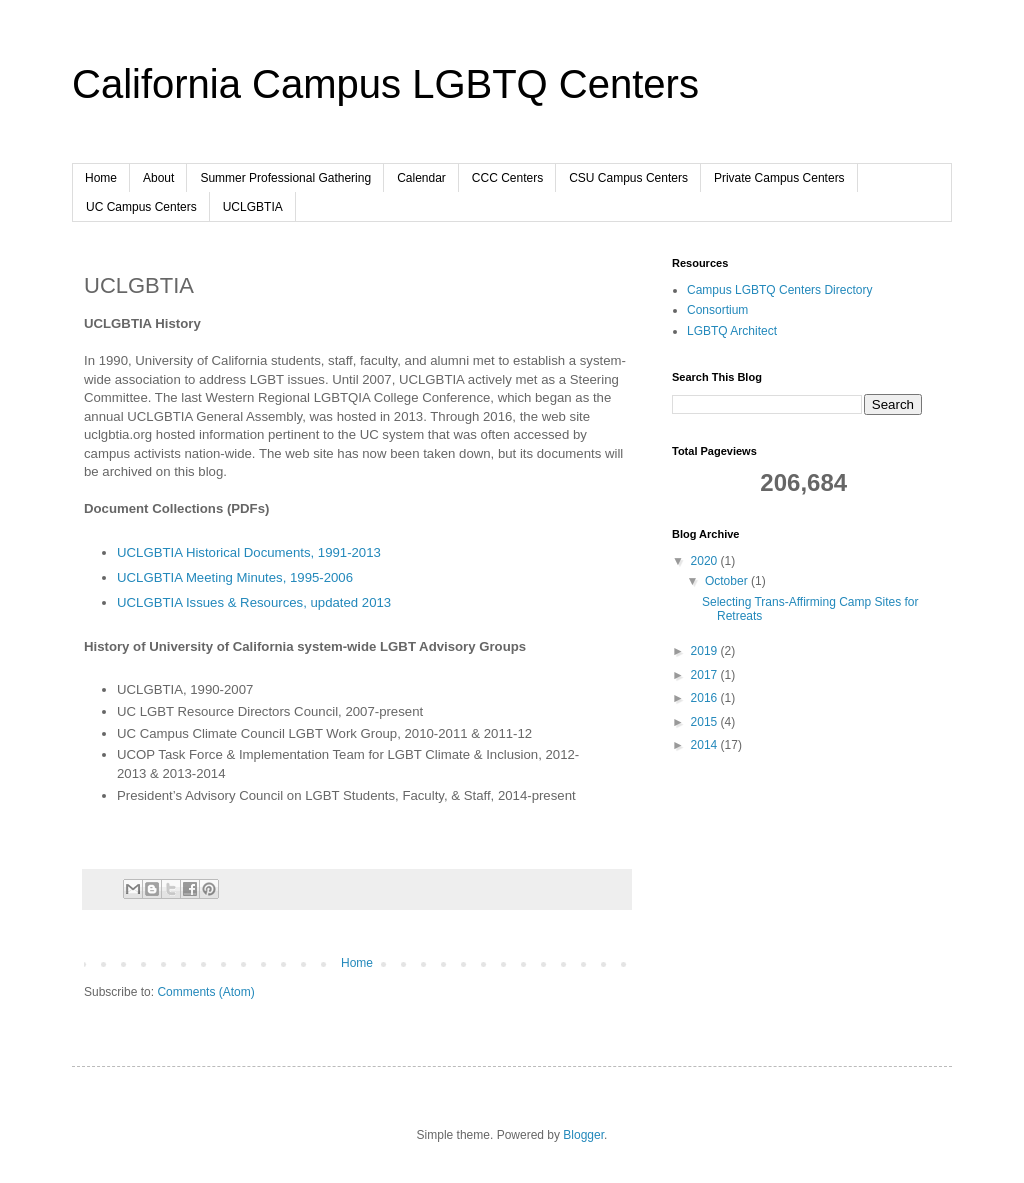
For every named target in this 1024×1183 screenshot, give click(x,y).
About (158, 178)
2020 (706, 561)
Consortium (717, 310)
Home (101, 178)
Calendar (421, 178)
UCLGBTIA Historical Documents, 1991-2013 (249, 552)
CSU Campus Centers (628, 178)
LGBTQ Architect (732, 331)
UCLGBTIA (253, 207)
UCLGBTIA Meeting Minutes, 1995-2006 (235, 577)
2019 (706, 651)
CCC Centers (507, 178)
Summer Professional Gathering (285, 178)
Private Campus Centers (779, 178)
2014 (706, 745)
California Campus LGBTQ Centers (385, 84)
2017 (706, 675)
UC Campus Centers (141, 207)
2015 (706, 722)
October (728, 581)
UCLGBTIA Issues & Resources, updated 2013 (254, 602)
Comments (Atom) (205, 992)
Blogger (583, 1135)
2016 (706, 698)
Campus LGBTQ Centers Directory (779, 290)
